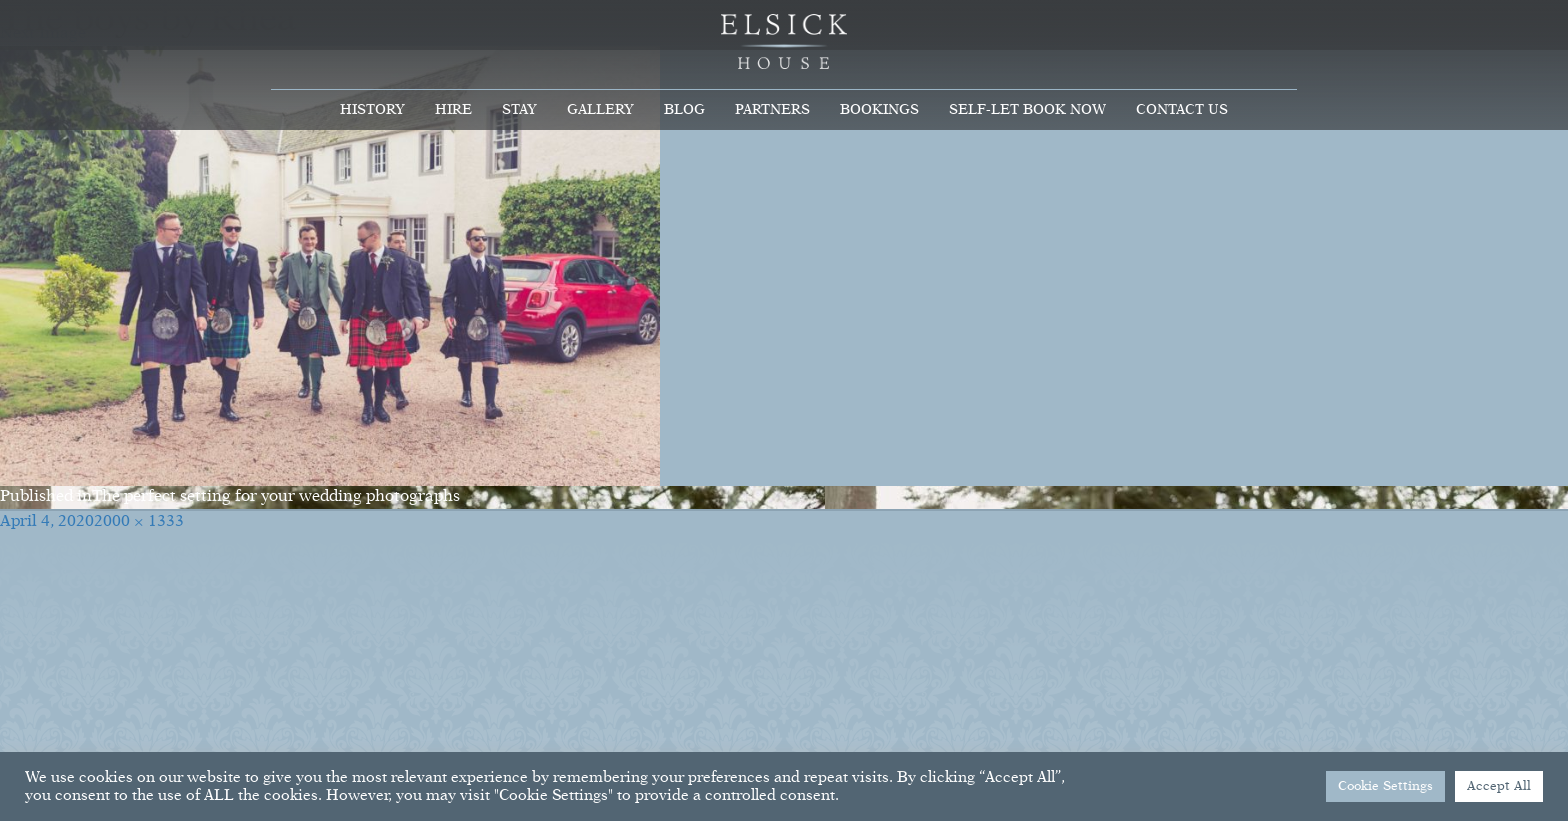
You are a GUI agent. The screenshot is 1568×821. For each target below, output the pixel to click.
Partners (772, 110)
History (372, 110)
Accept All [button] (1499, 786)
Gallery (600, 110)
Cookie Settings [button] (1385, 786)
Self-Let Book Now (1027, 110)
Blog (684, 110)
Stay (519, 110)
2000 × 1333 (139, 522)
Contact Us (1182, 110)
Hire (453, 110)
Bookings (879, 110)
